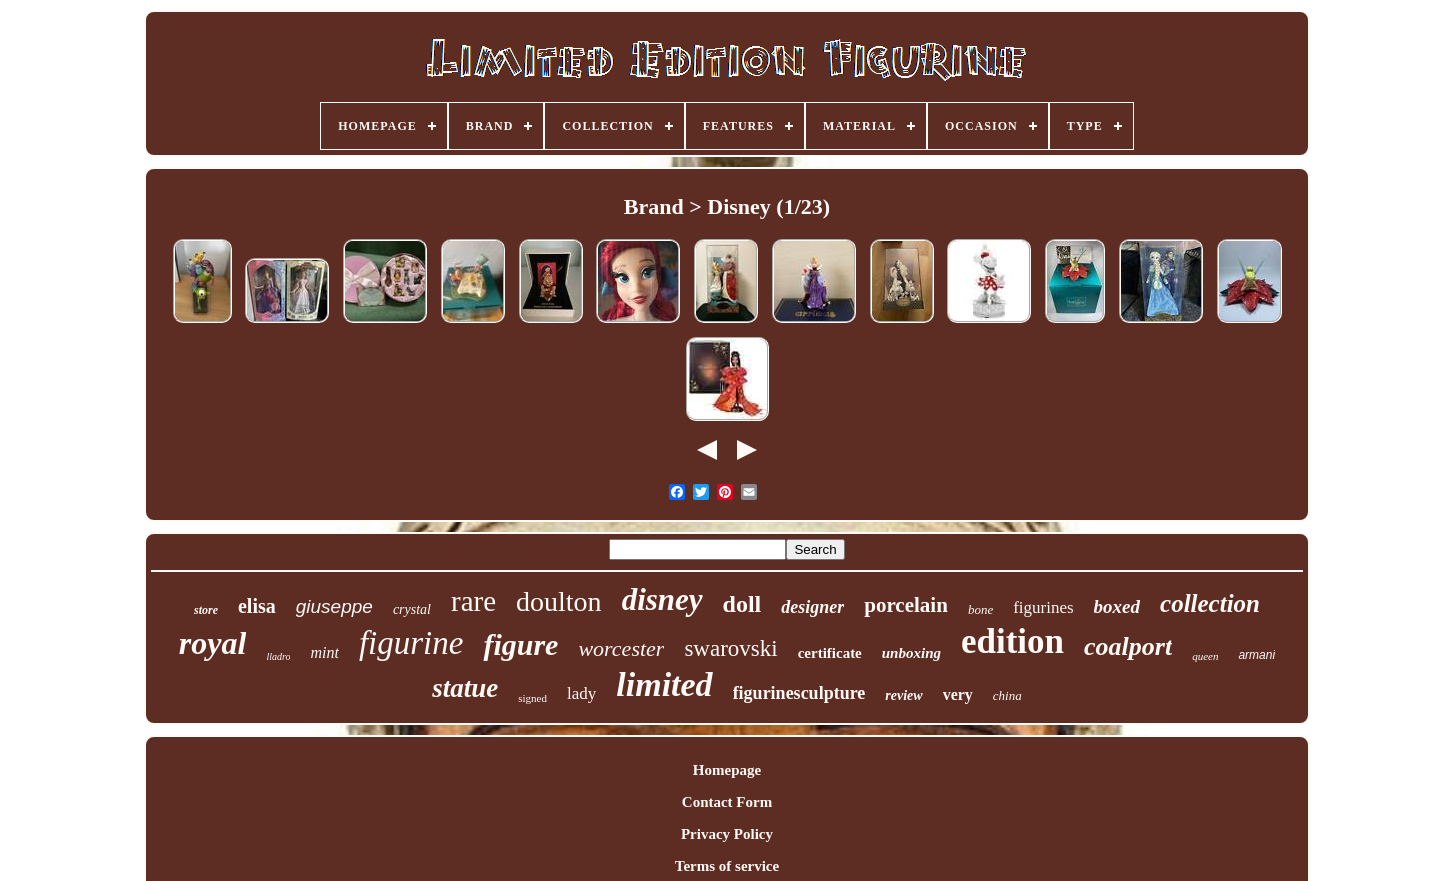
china (1007, 695)
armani (1256, 655)
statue (465, 688)
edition (1012, 641)
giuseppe (334, 606)
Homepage (727, 770)
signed (532, 698)
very (958, 694)
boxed (1117, 606)
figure (520, 644)
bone (980, 609)
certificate (830, 653)
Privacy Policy (727, 834)
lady (581, 693)
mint (324, 652)
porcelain (906, 605)
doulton (559, 601)
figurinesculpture (799, 693)
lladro (278, 656)
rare (473, 601)
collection (1210, 603)
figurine (411, 643)
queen (1205, 656)
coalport (1128, 646)
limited (664, 684)
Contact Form (727, 802)
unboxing (911, 653)
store (206, 610)
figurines (1043, 607)
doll (742, 604)
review (903, 695)
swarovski (730, 648)
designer (812, 607)
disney (662, 599)
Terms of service (727, 866)
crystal (412, 609)
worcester (621, 648)
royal (213, 643)
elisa (257, 606)
